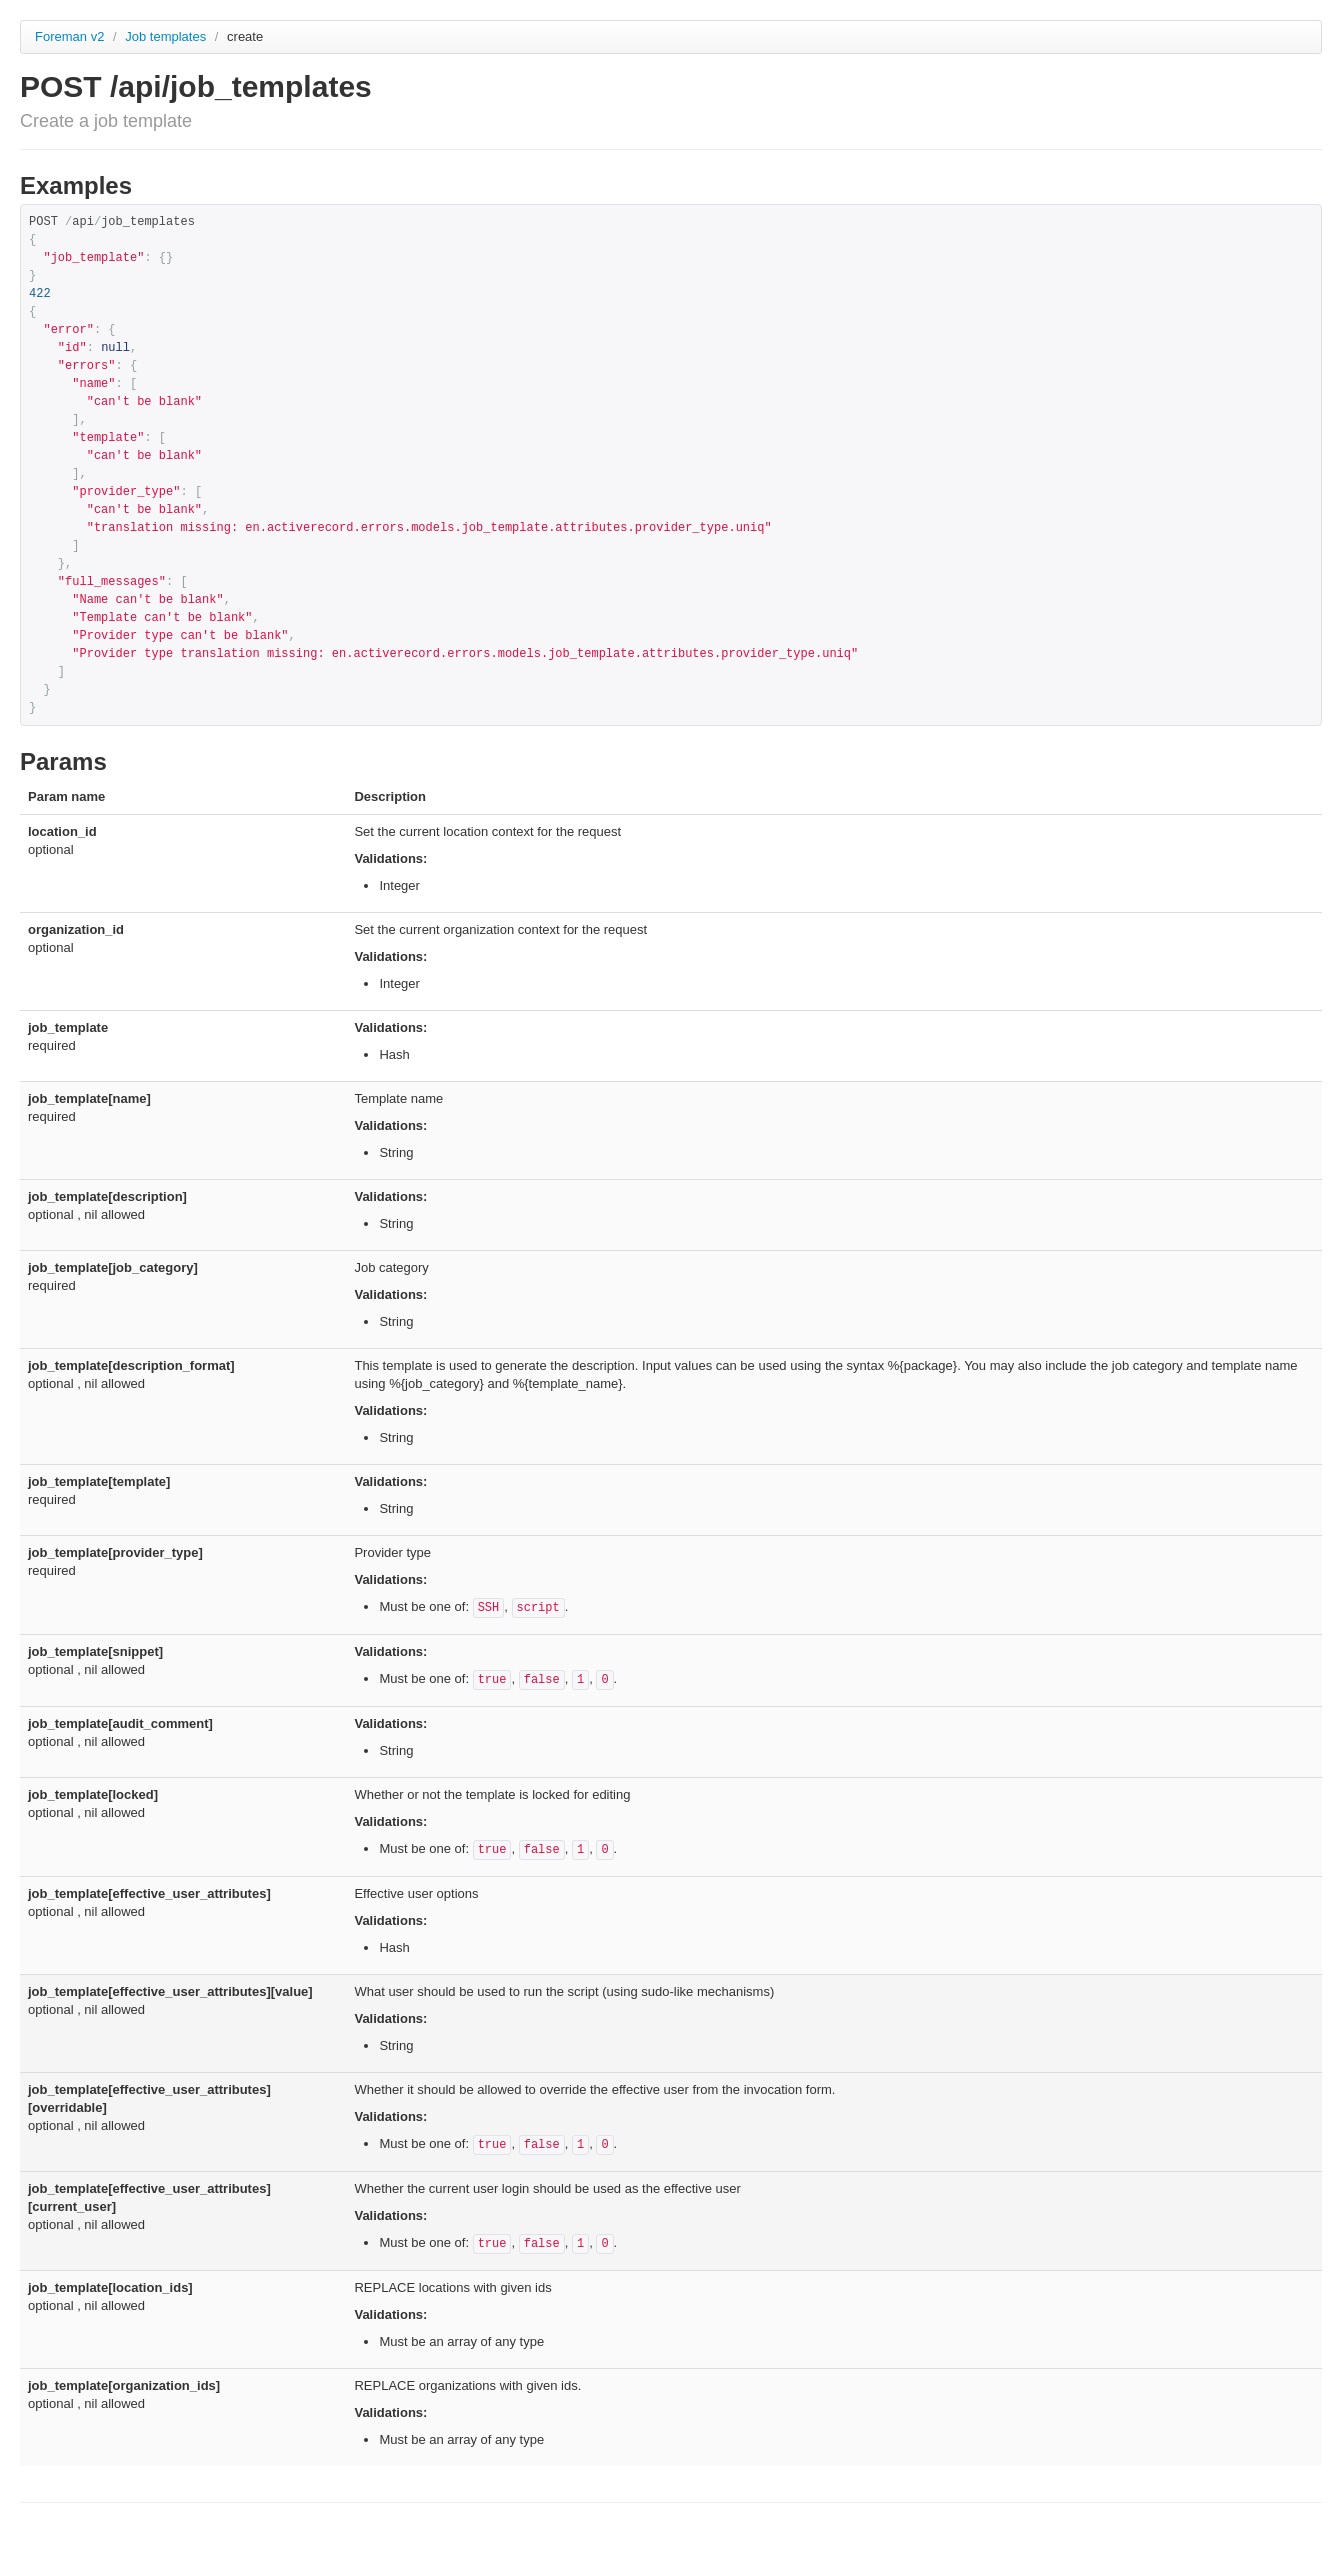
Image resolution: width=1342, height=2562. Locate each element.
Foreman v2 (69, 36)
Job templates (167, 36)
